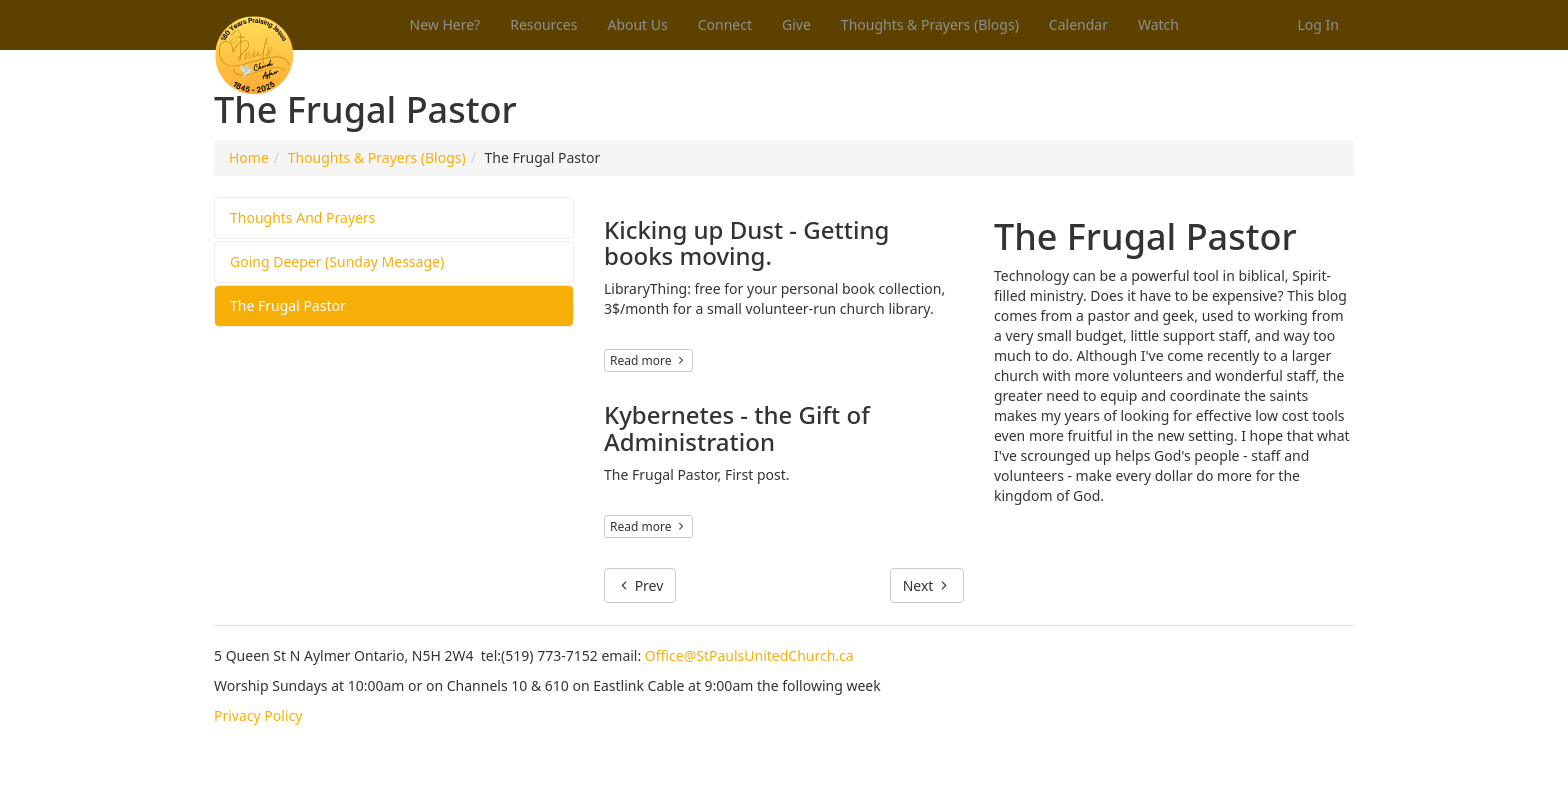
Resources (543, 24)
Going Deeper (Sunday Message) (337, 261)
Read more (648, 360)
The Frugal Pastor (288, 305)
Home (249, 157)
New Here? (445, 24)
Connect (725, 24)
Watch (1158, 24)
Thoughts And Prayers (302, 217)
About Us (637, 24)
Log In (1318, 24)
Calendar (1078, 24)
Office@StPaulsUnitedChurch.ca (749, 655)
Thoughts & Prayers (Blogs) (930, 24)
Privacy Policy (258, 715)
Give (796, 24)
